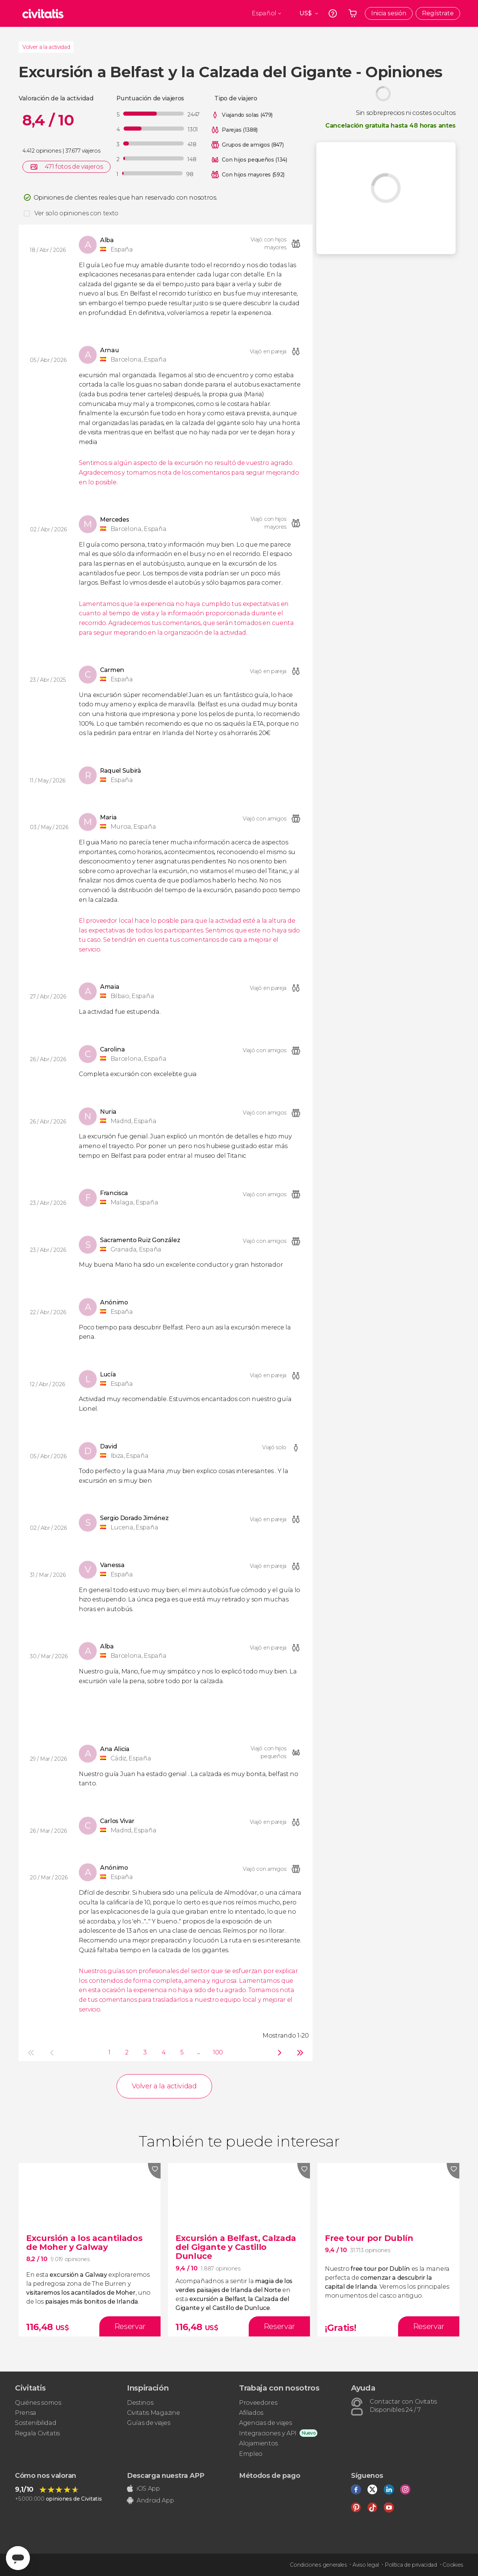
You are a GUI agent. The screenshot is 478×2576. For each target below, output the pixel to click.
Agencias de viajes (265, 2422)
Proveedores (258, 2402)
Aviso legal (366, 2564)
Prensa (25, 2412)
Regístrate (438, 13)
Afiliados (251, 2412)
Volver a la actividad (46, 47)
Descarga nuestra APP (165, 2476)
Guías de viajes (148, 2422)
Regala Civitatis (37, 2433)
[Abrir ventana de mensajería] (18, 2558)
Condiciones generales (318, 2564)
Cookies (453, 2564)
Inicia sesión (388, 13)
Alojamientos (258, 2443)
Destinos (140, 2402)
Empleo (251, 2453)
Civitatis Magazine (153, 2412)
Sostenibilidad (35, 2422)
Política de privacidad (411, 2564)
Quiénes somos (38, 2402)
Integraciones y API (268, 2433)
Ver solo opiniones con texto (76, 213)
